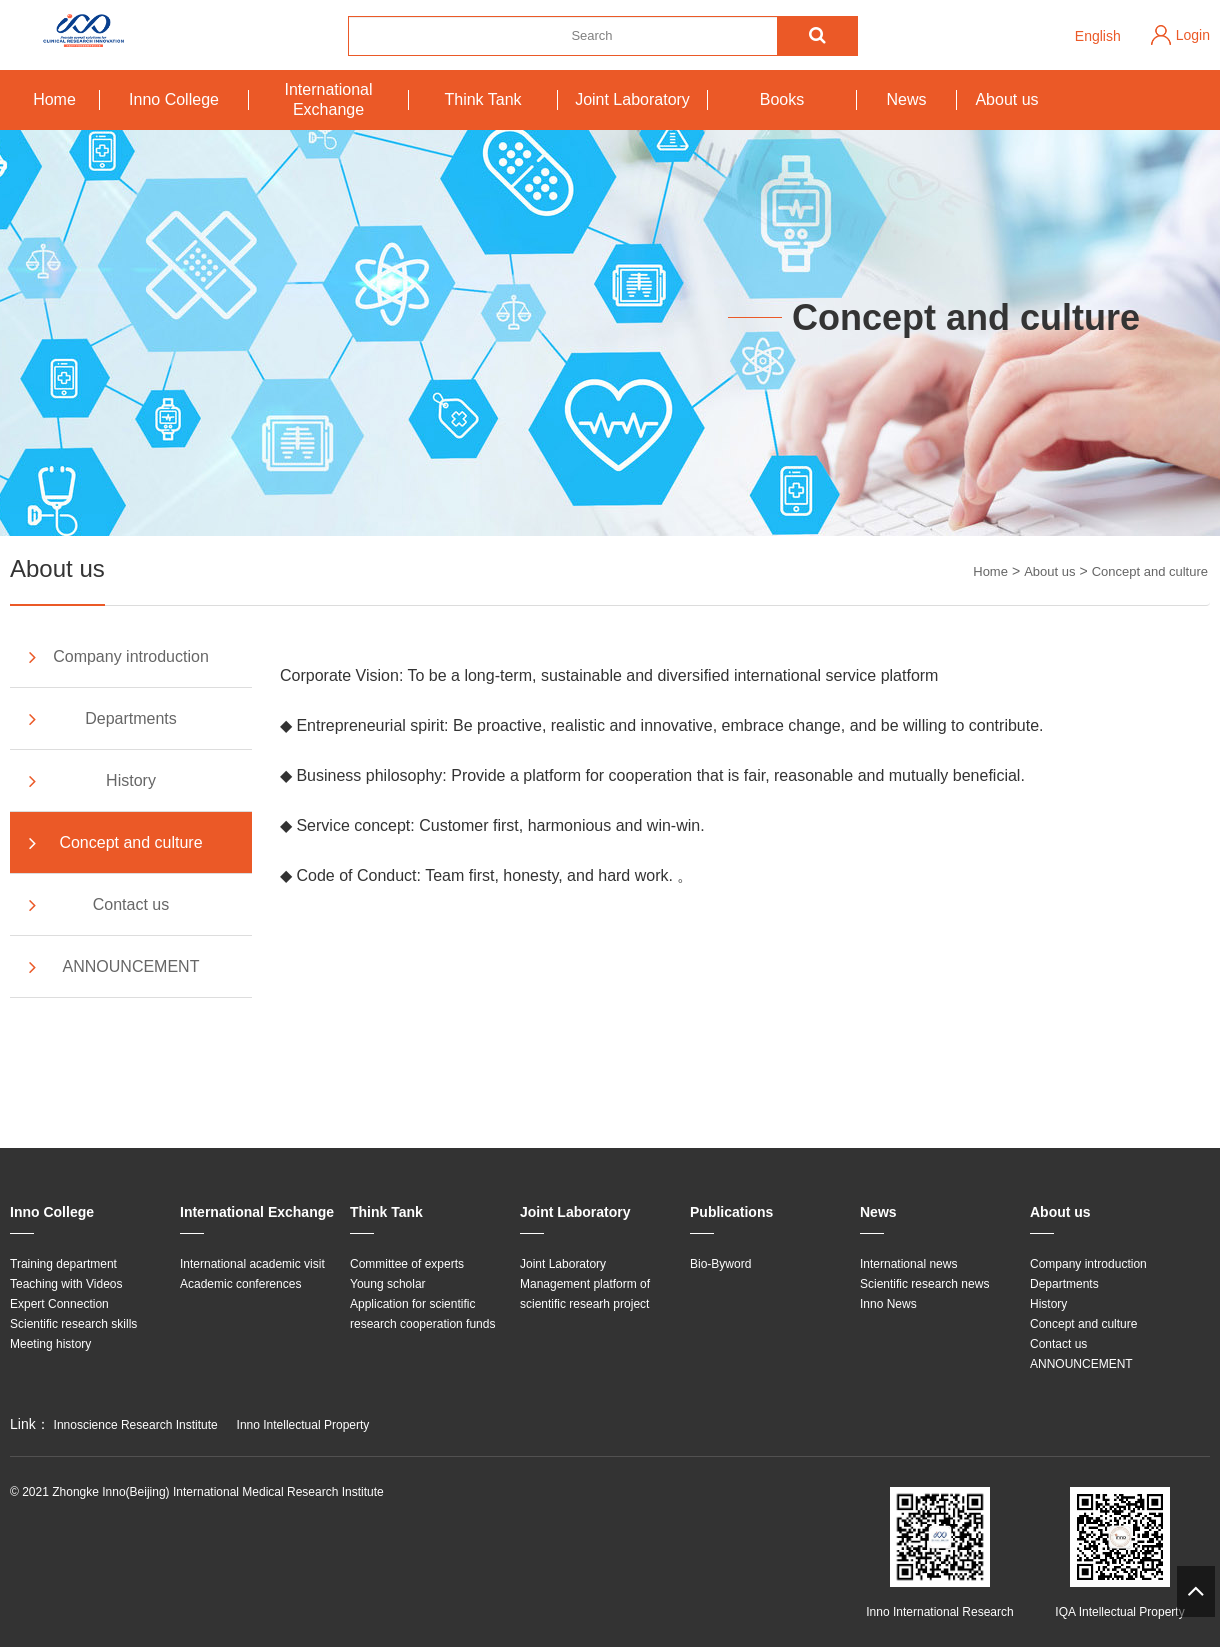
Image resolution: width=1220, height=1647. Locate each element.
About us (1006, 99)
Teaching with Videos (66, 1284)
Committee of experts (407, 1264)
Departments (101, 719)
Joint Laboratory (632, 99)
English (1098, 36)
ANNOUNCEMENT (112, 967)
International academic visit (252, 1264)
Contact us (97, 905)
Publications (731, 1212)
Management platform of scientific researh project (585, 1294)
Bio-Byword (720, 1264)
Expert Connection (59, 1304)
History (90, 781)
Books (782, 99)
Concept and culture (1150, 571)
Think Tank (482, 99)
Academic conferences (240, 1284)
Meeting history (50, 1344)
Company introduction (117, 657)
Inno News (888, 1304)
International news (908, 1264)
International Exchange (328, 99)
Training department (63, 1264)
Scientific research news (924, 1284)
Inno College (174, 99)
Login (1193, 35)
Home (54, 99)
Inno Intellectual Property (303, 1425)
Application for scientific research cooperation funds (422, 1314)
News (906, 99)
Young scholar (388, 1284)
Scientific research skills (73, 1324)
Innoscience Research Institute (136, 1425)
